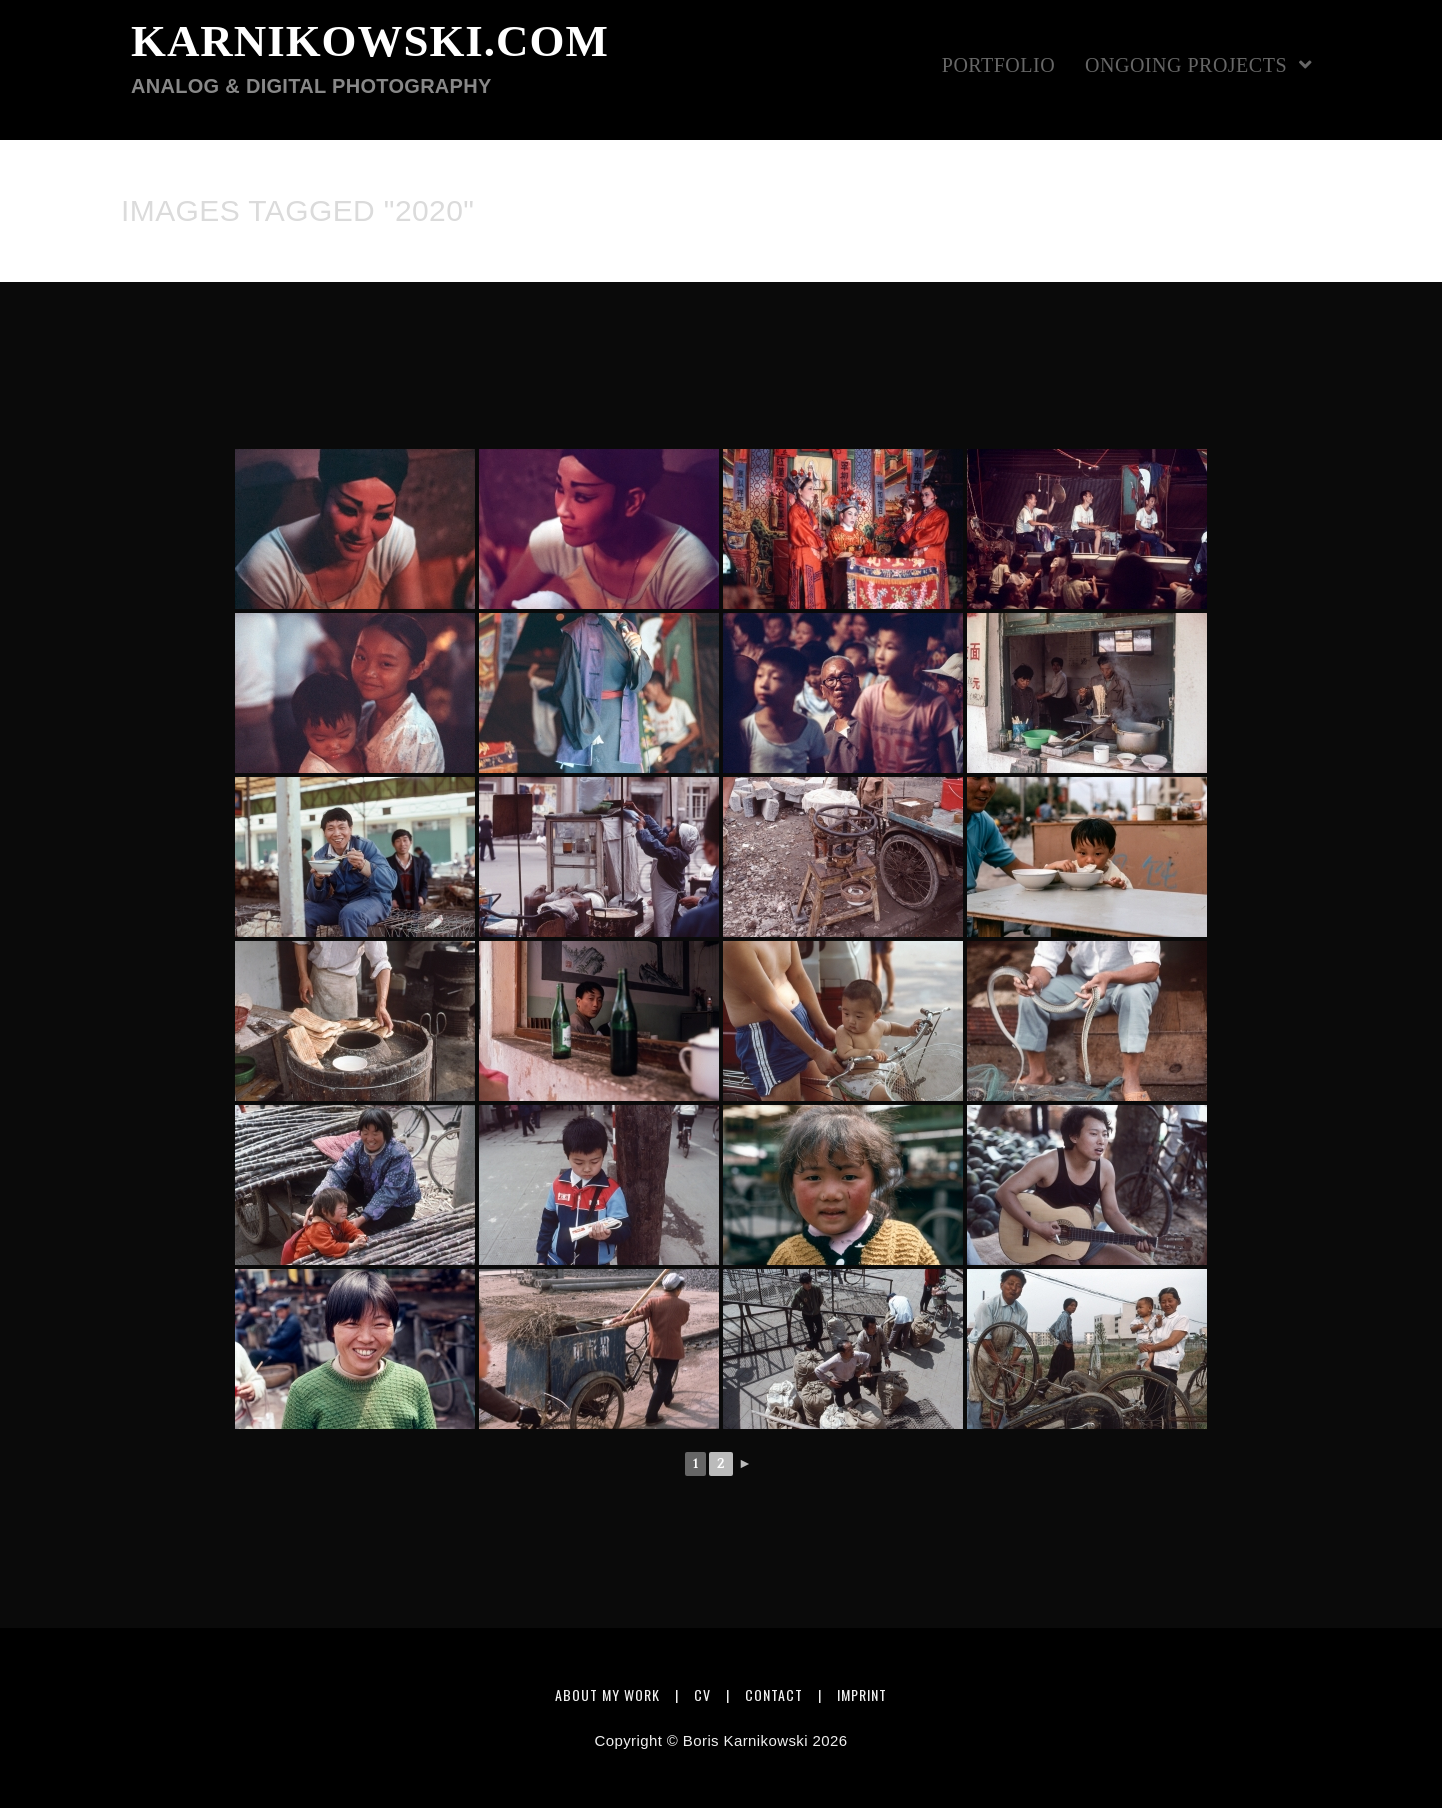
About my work (607, 1694)
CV (702, 1694)
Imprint (862, 1694)
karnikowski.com (370, 58)
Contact (774, 1694)
